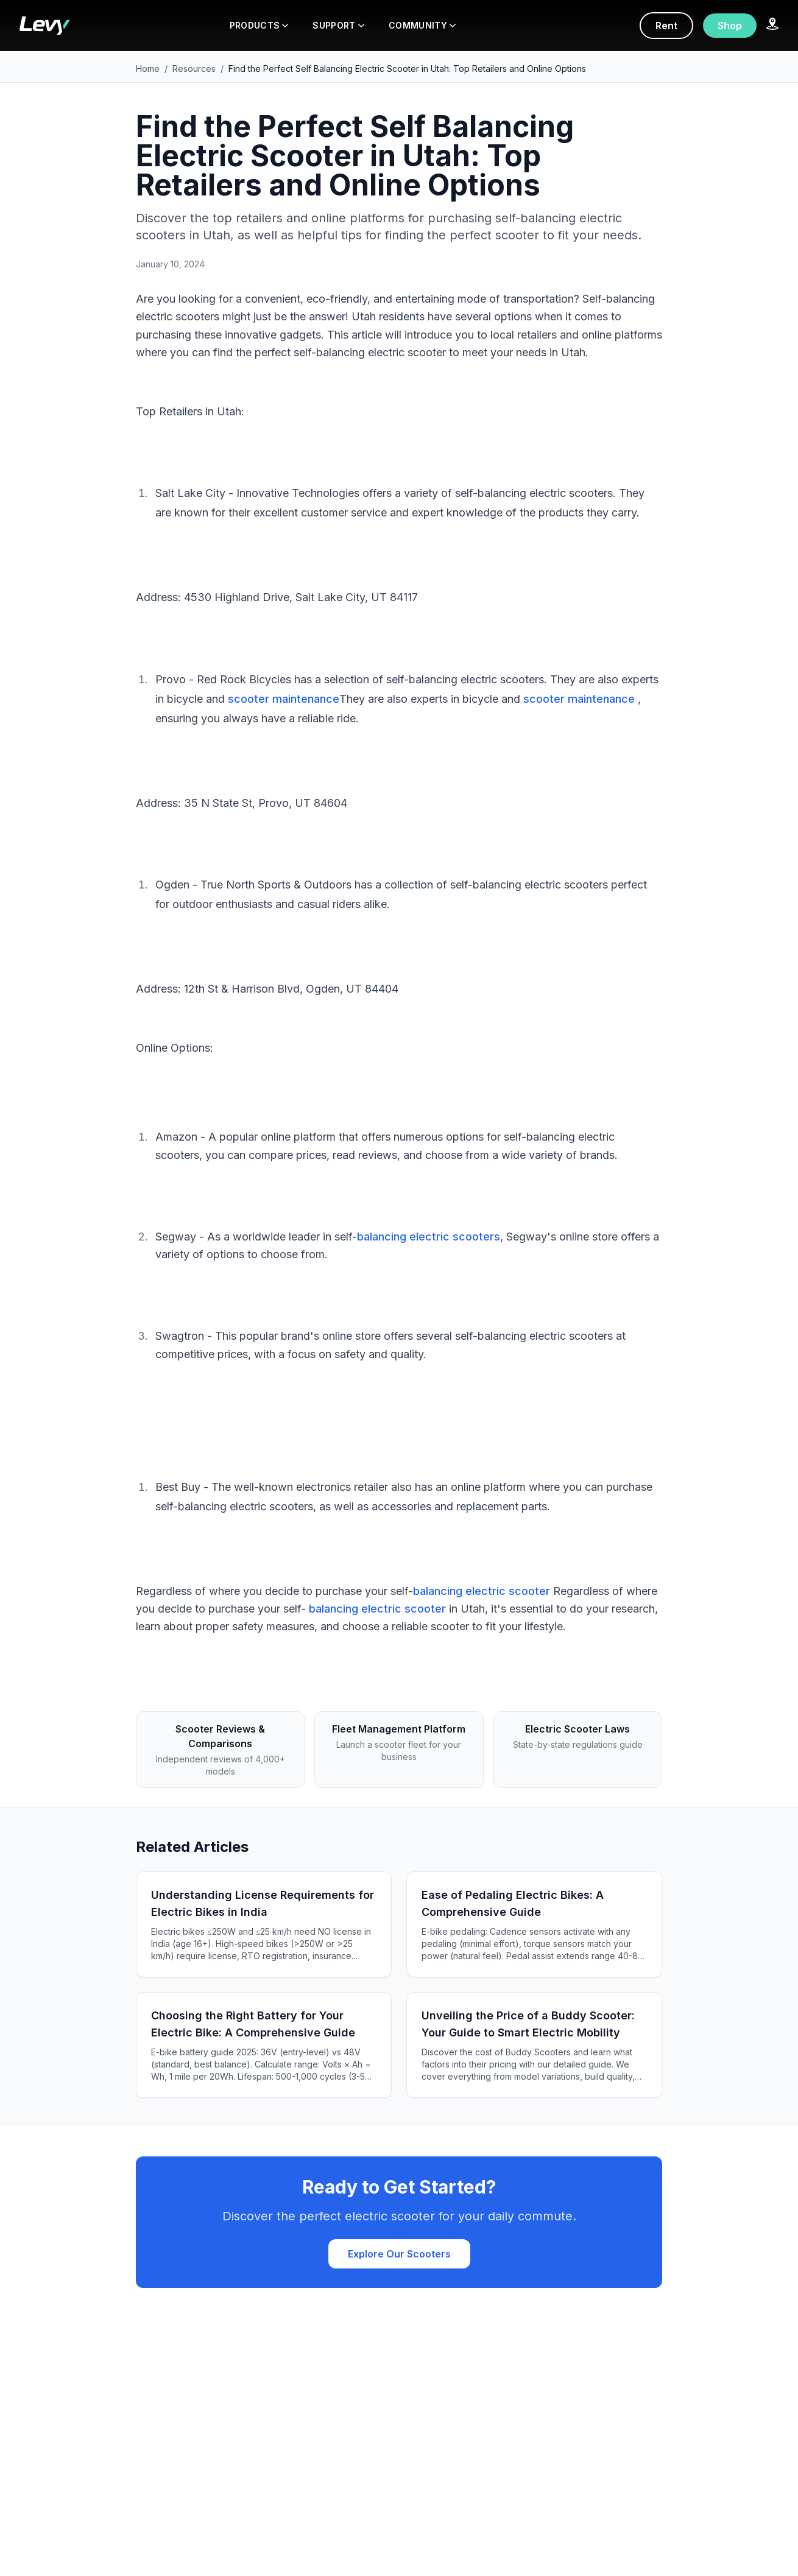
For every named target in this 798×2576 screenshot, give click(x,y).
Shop (730, 25)
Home (148, 68)
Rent (666, 25)
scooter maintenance (283, 698)
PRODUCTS (259, 25)
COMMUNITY (422, 25)
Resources (194, 68)
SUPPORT (338, 25)
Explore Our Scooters (399, 2254)
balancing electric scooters (428, 1236)
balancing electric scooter (481, 1591)
